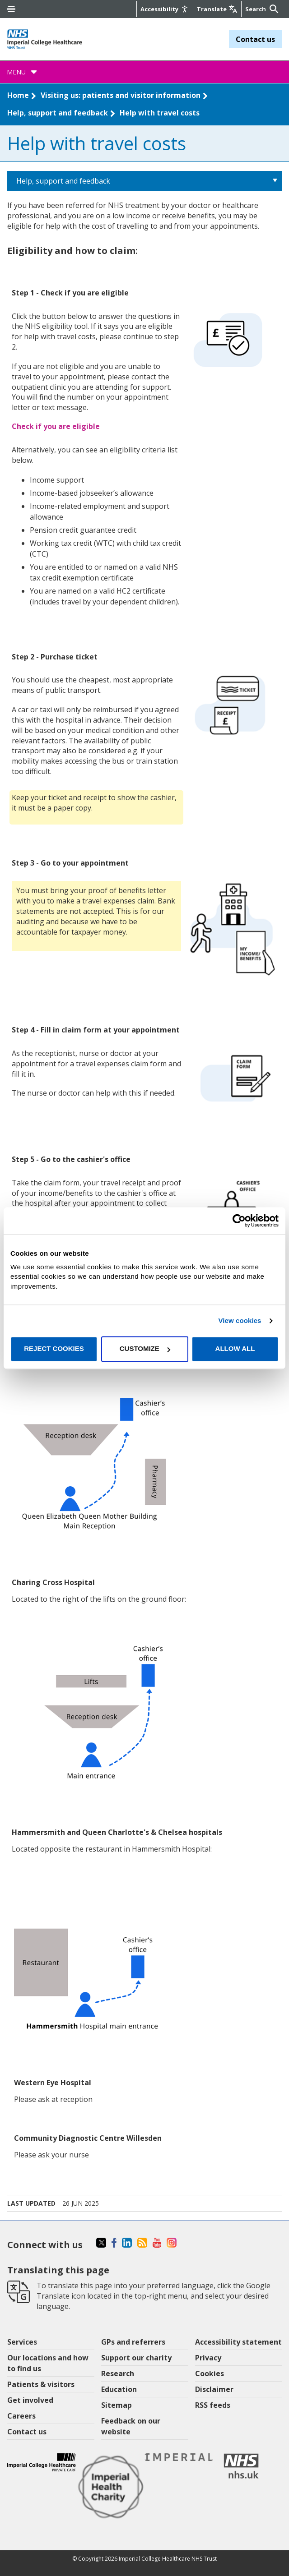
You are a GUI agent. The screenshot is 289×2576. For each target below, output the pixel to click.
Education (119, 2389)
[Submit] (272, 9)
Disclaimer (214, 2389)
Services (22, 2342)
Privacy (208, 2358)
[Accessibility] (164, 9)
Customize (145, 1349)
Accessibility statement (238, 2342)
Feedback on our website (130, 2426)
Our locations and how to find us (48, 2363)
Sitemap (116, 2405)
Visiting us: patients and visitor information (120, 95)
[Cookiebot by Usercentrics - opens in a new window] (239, 1220)
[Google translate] (216, 9)
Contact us (255, 39)
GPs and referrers (133, 2342)
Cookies (209, 2373)
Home (18, 95)
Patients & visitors (41, 2384)
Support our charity (136, 2358)
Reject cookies (54, 1349)
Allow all (235, 1349)
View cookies (239, 1320)
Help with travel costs (160, 113)
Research (117, 2373)
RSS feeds (212, 2405)
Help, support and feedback (57, 113)
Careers (21, 2416)
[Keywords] (256, 9)
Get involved (30, 2400)
